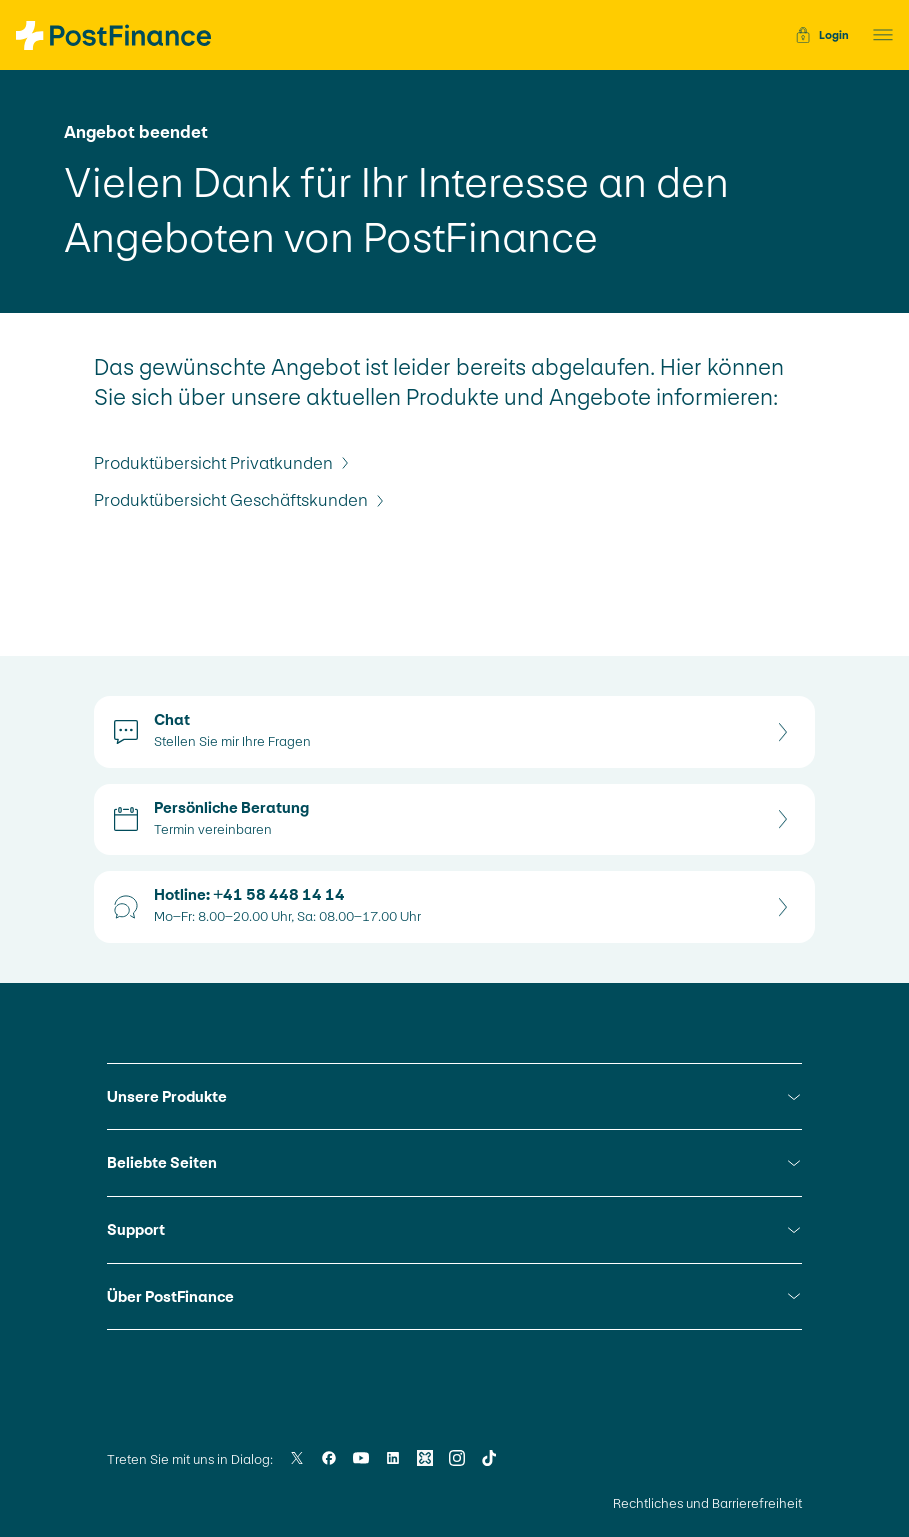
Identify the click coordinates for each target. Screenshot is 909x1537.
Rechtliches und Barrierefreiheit (707, 1503)
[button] (877, 35)
